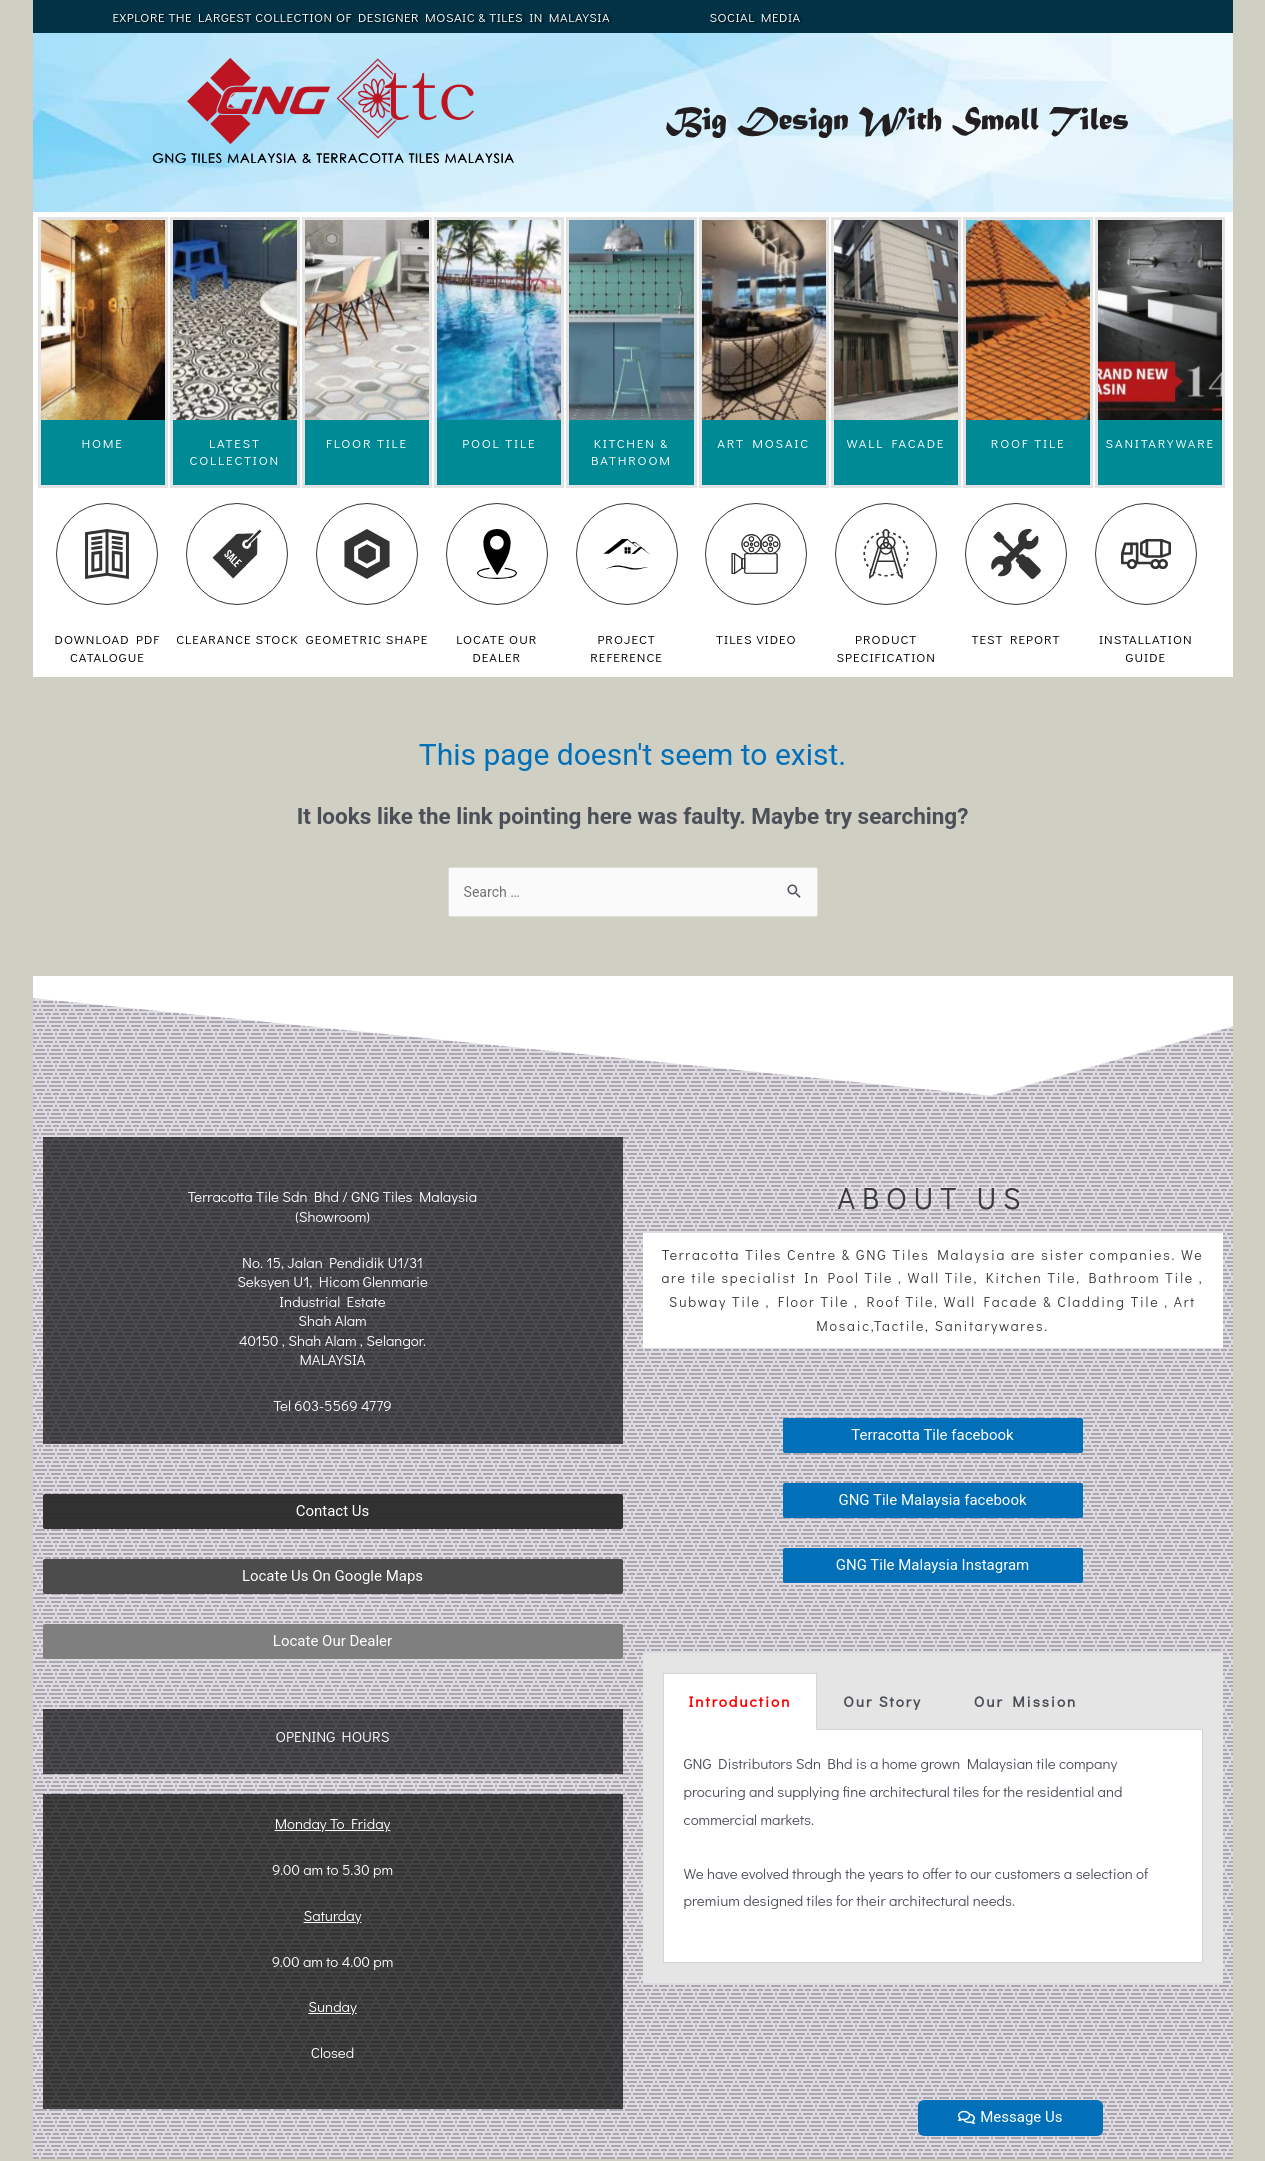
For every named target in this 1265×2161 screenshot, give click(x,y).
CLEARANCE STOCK (237, 638)
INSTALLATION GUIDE (1146, 647)
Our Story (882, 1703)
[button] (333, 1513)
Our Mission (1025, 1703)
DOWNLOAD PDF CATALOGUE (108, 647)
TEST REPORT (1015, 638)
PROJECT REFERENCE (626, 647)
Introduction (740, 1703)
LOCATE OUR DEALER (496, 647)
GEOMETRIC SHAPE (367, 638)
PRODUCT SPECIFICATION (885, 647)
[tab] (740, 1703)
